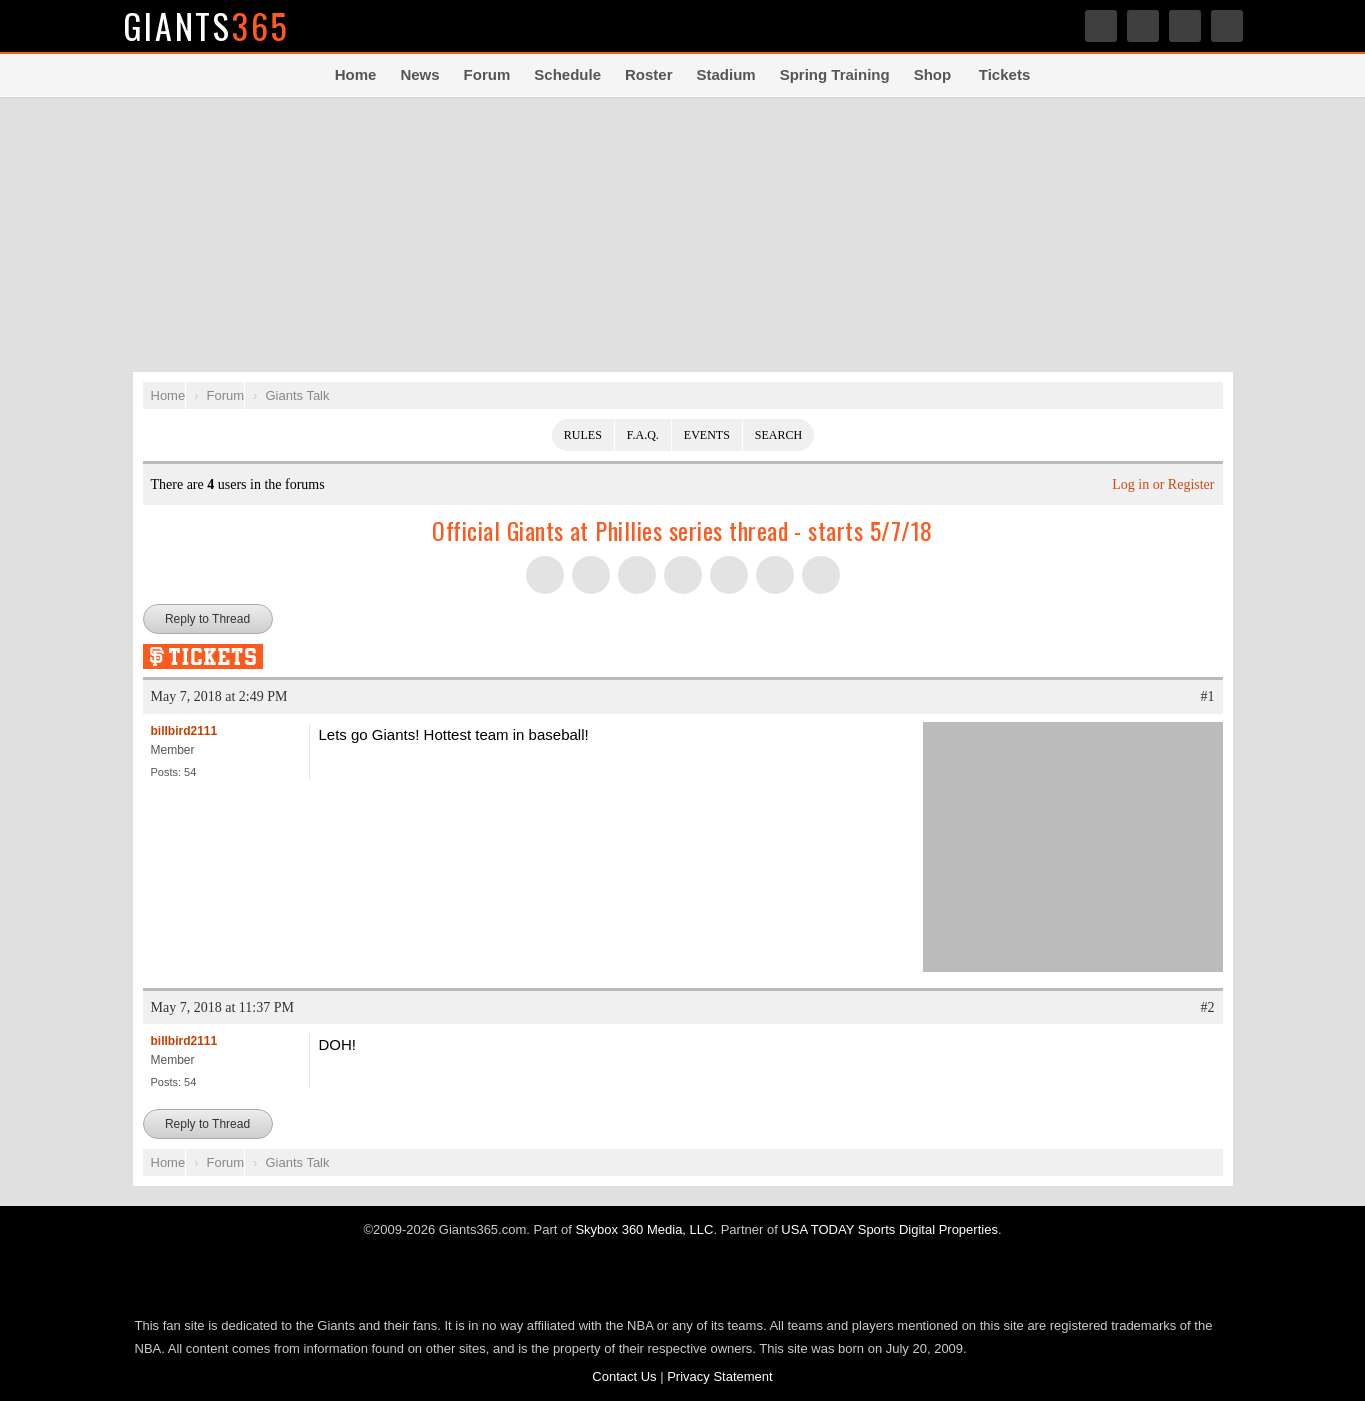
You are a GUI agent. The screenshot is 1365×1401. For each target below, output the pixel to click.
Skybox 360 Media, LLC (644, 1229)
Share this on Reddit (775, 575)
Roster (649, 74)
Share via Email (821, 575)
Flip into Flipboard (729, 575)
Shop (933, 74)
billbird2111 (184, 731)
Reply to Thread (207, 619)
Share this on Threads (637, 575)
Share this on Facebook (591, 575)
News (419, 74)
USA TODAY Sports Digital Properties (889, 1229)
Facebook (1143, 26)
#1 (1208, 696)
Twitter (1101, 26)
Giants (208, 25)
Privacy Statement (720, 1376)
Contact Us (624, 1376)
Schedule (567, 74)
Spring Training (835, 74)
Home (356, 74)
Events (707, 435)
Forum (487, 74)
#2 (1208, 1007)
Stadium (725, 74)
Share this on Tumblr (683, 575)
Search (1227, 26)
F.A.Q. (643, 435)
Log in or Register (1163, 484)
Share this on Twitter (545, 575)
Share (1185, 26)
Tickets (1004, 74)
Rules (583, 435)
